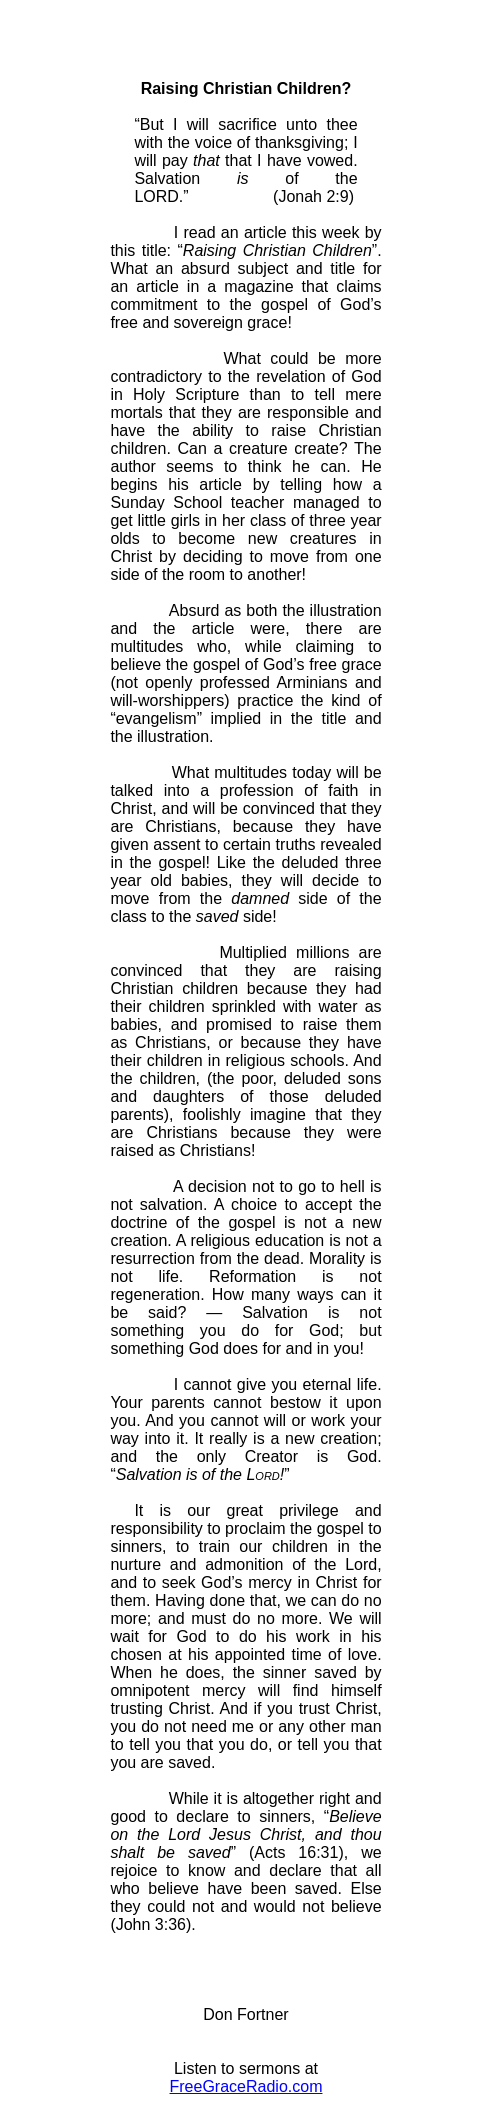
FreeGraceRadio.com (246, 2086)
